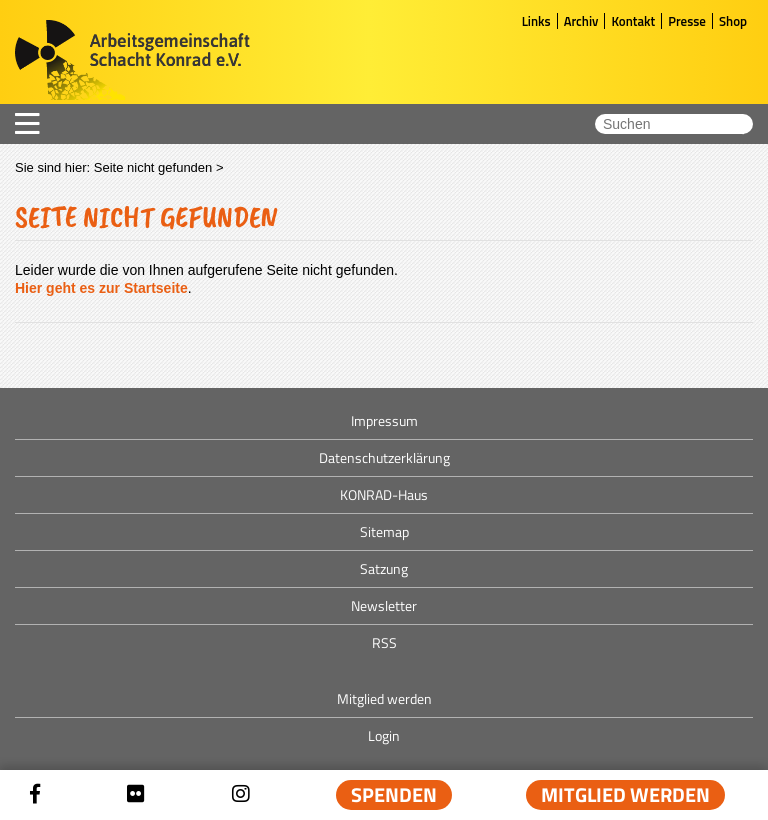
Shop (733, 21)
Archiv (581, 21)
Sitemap (384, 531)
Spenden (394, 795)
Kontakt (633, 21)
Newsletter (384, 605)
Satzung (384, 568)
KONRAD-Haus (384, 494)
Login (384, 735)
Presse (687, 21)
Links (536, 21)
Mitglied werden (625, 795)
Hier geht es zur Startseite (101, 288)
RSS (384, 642)
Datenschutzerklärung (384, 457)
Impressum (384, 420)
